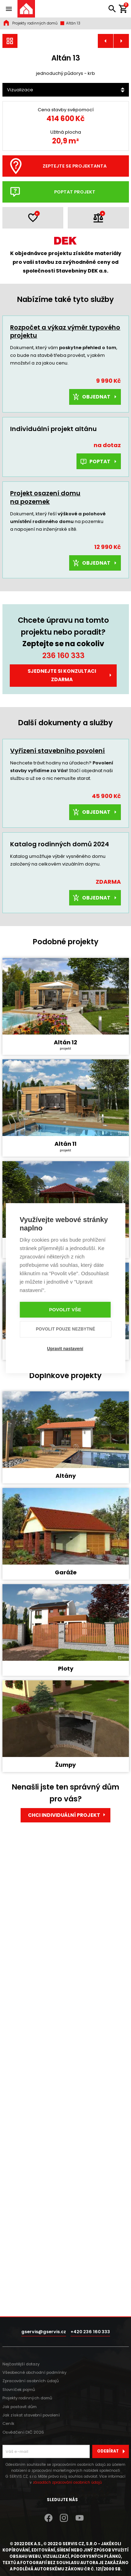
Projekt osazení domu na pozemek (45, 581)
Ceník (8, 2423)
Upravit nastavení (65, 1348)
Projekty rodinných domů (35, 23)
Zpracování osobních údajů (30, 2381)
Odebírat (113, 2451)
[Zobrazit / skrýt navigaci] (8, 8)
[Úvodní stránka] (26, 8)
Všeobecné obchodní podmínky (34, 2372)
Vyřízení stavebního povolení (57, 835)
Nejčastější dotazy (20, 2364)
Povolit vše (65, 1309)
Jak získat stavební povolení (31, 2415)
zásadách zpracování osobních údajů (67, 2482)
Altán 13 (70, 23)
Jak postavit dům (19, 2406)
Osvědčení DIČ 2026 (23, 2432)
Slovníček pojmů (18, 2389)
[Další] (117, 139)
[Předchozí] (14, 139)
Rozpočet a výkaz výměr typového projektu (65, 415)
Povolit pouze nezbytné (65, 1329)
